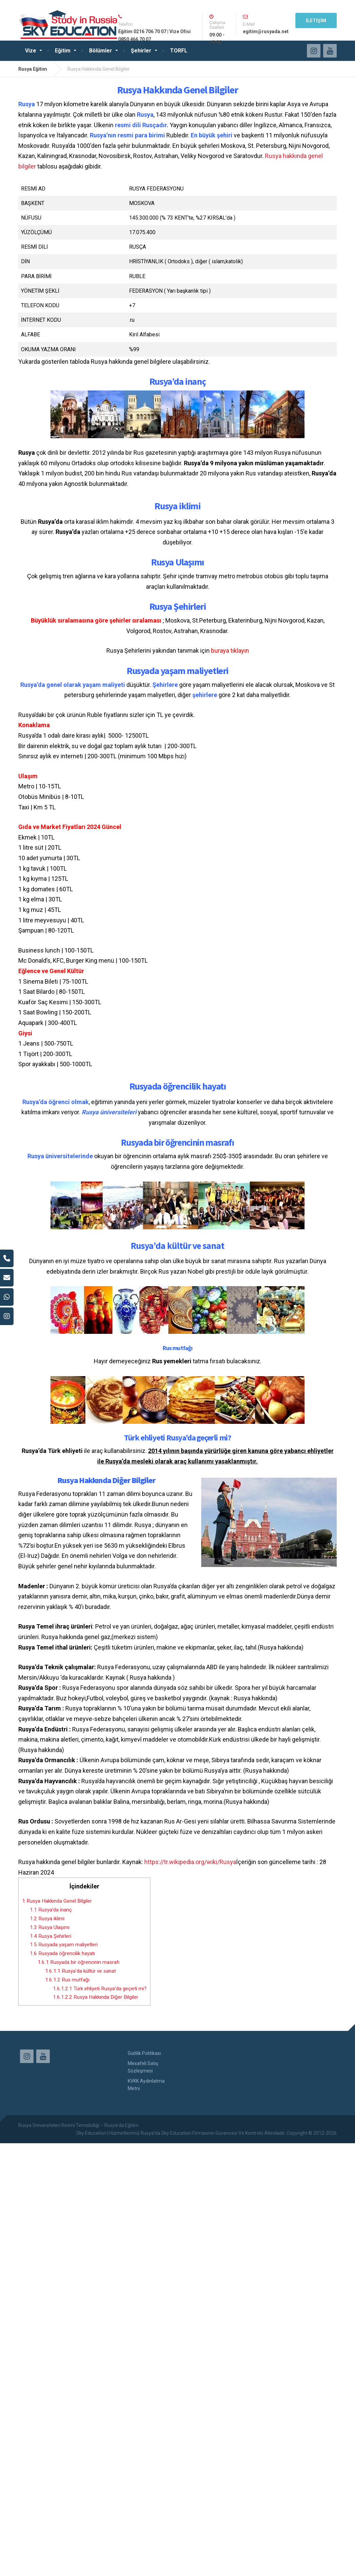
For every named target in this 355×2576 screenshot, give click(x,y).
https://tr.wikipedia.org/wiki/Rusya (190, 1861)
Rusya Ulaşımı (49, 1927)
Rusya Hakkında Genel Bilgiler (57, 1901)
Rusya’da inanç (51, 1910)
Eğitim (62, 50)
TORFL (178, 50)
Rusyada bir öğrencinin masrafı (79, 1962)
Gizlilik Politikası (144, 2053)
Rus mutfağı (67, 1980)
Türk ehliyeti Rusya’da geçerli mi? (100, 1989)
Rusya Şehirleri (50, 1936)
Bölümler (100, 50)
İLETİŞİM (316, 20)
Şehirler (141, 50)
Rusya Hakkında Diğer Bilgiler (95, 1997)
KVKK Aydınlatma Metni (146, 2084)
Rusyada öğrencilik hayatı (62, 1953)
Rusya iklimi (47, 1919)
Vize (30, 50)
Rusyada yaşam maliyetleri (64, 1945)
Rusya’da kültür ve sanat (80, 1971)
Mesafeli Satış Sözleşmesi (143, 2067)
